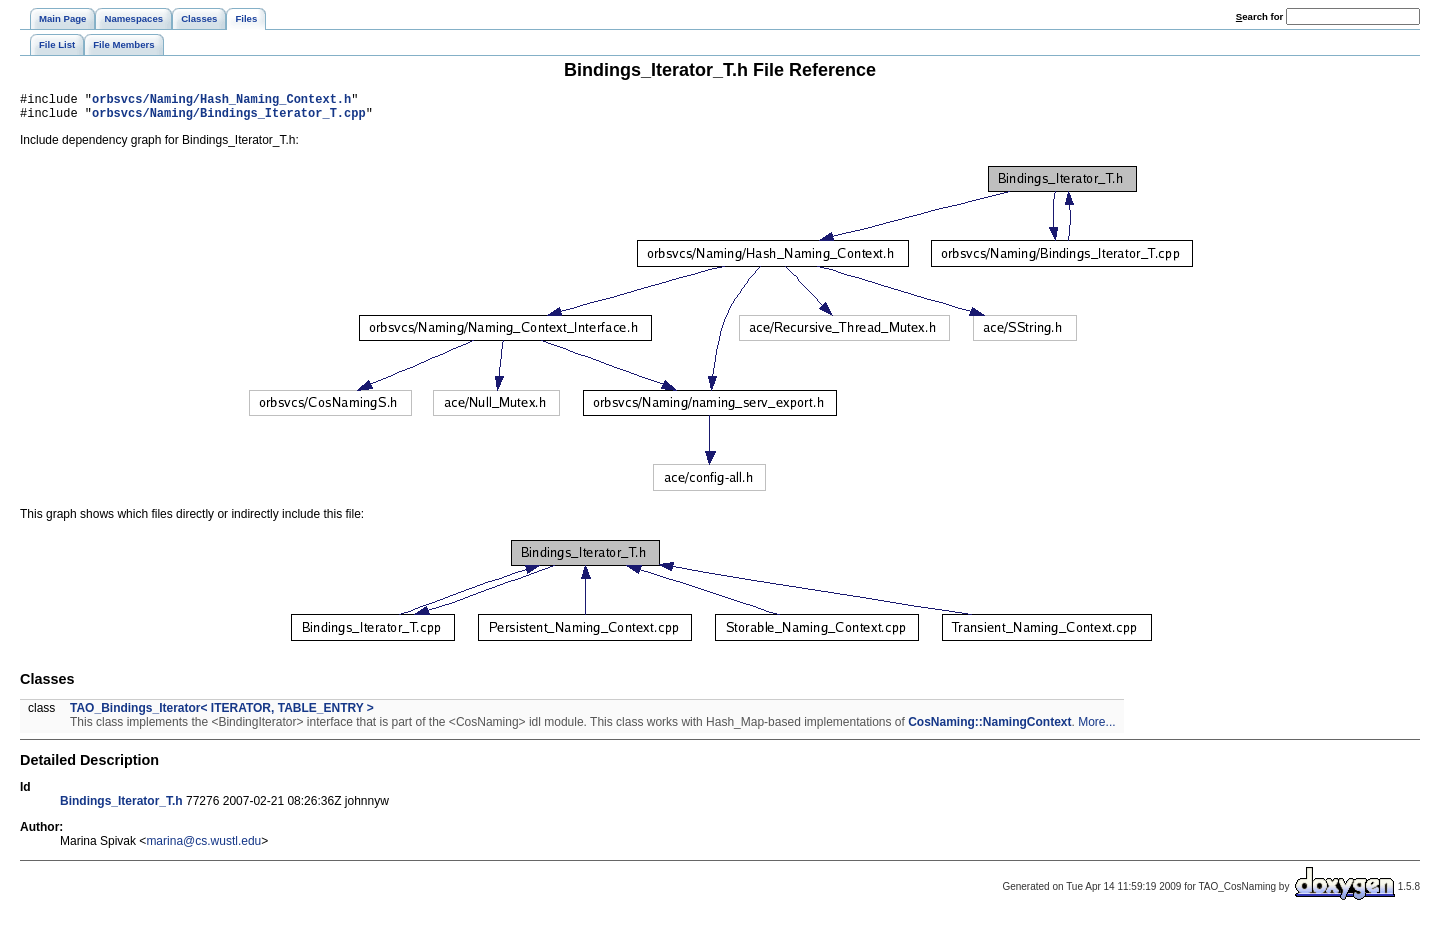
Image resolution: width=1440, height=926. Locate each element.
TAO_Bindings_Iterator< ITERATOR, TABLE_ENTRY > (222, 714)
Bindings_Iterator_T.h (121, 807)
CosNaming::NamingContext (989, 728)
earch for (1259, 16)
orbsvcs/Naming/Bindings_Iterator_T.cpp (229, 118)
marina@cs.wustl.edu (203, 847)
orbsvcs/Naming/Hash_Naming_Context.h (221, 101)
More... (1096, 728)
